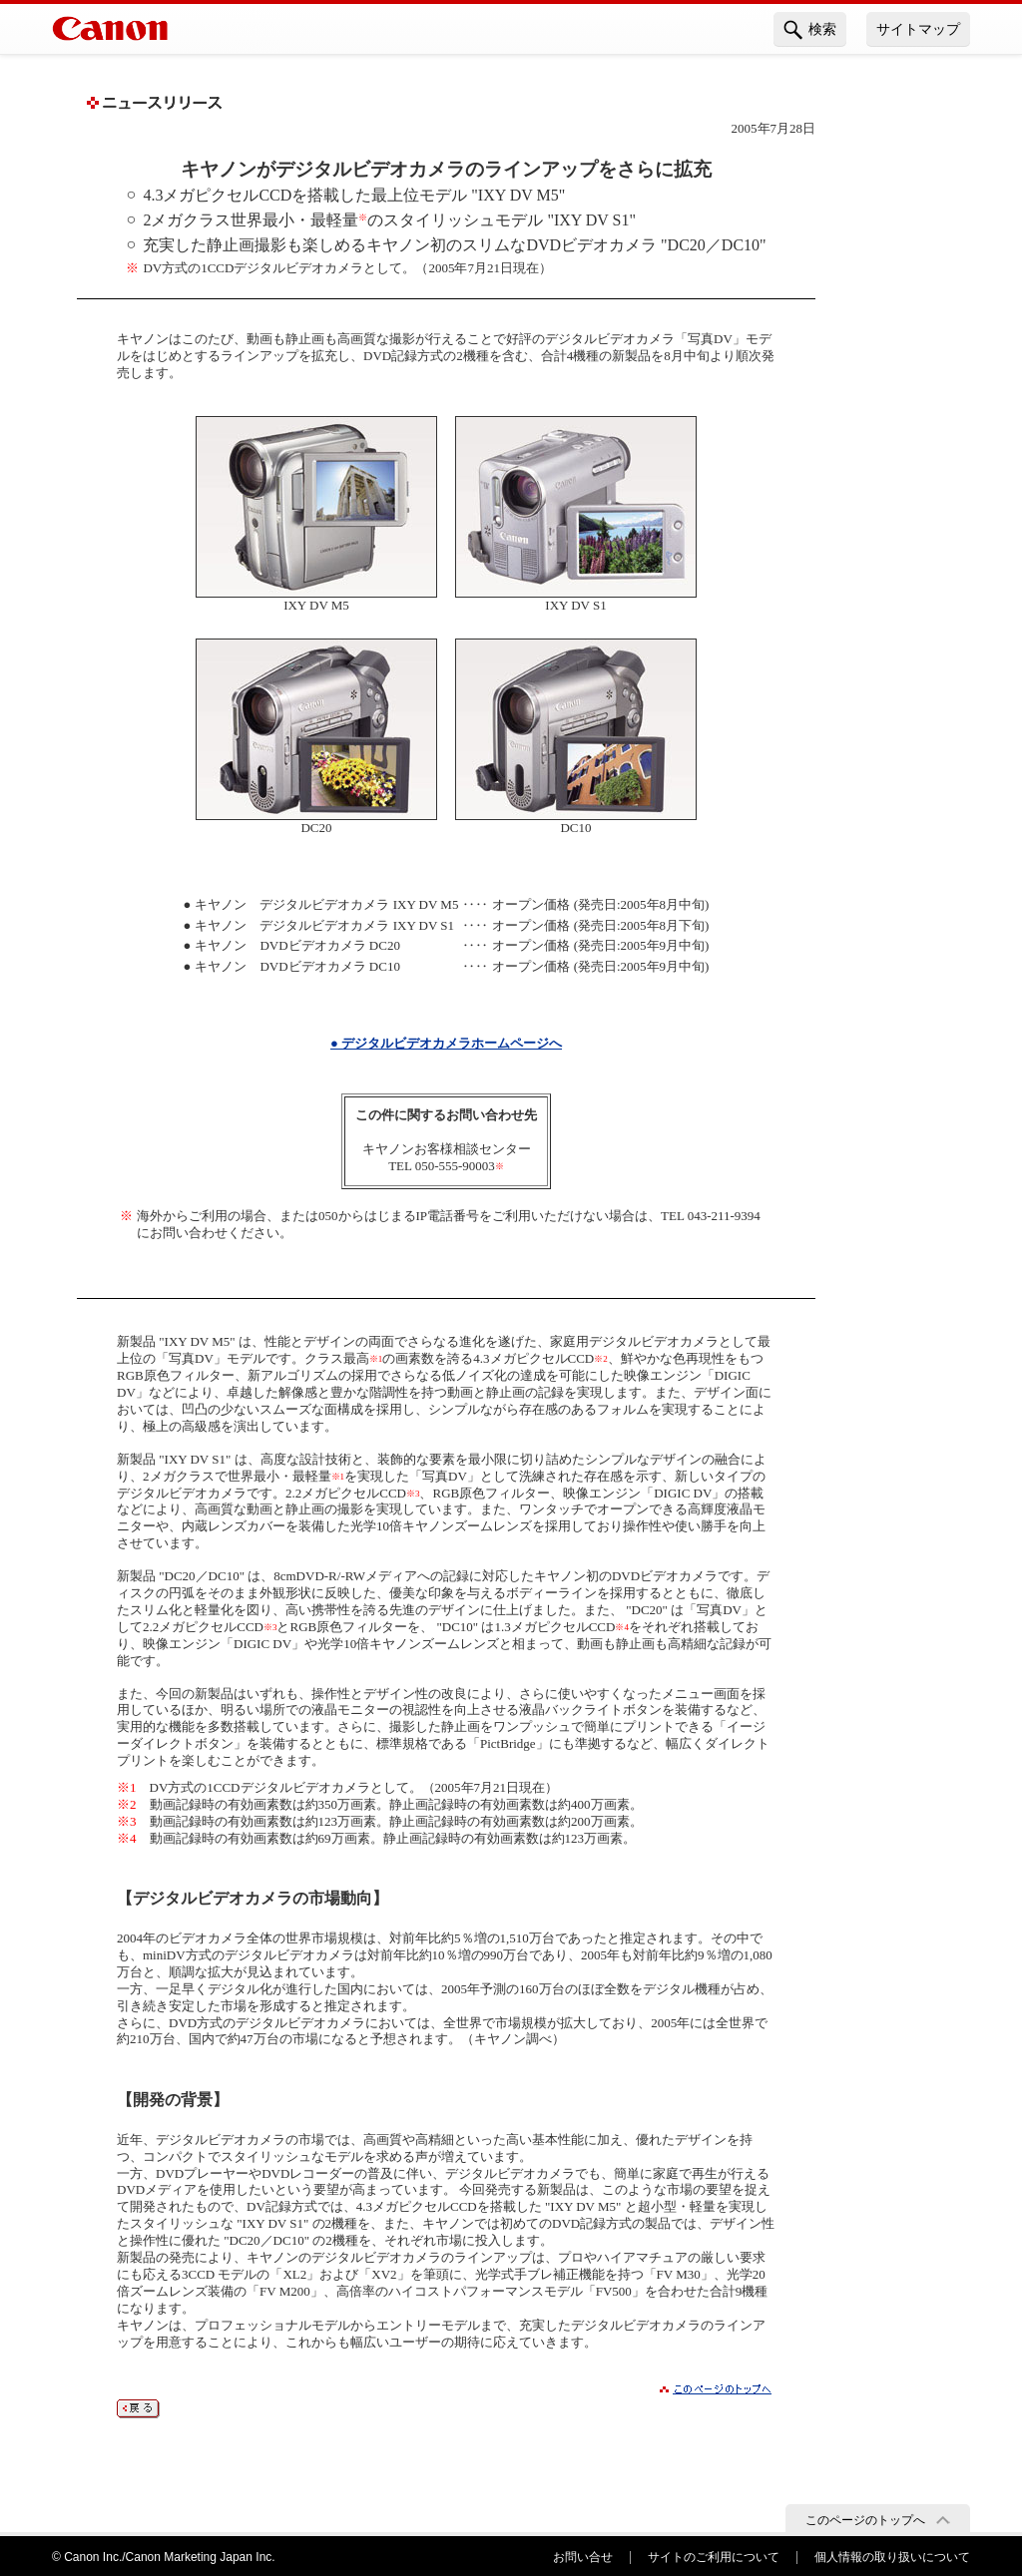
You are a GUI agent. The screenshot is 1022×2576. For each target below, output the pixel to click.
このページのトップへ (865, 2520)
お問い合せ (583, 2557)
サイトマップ (918, 29)
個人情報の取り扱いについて (892, 2557)
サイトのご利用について (713, 2557)
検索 (809, 30)
